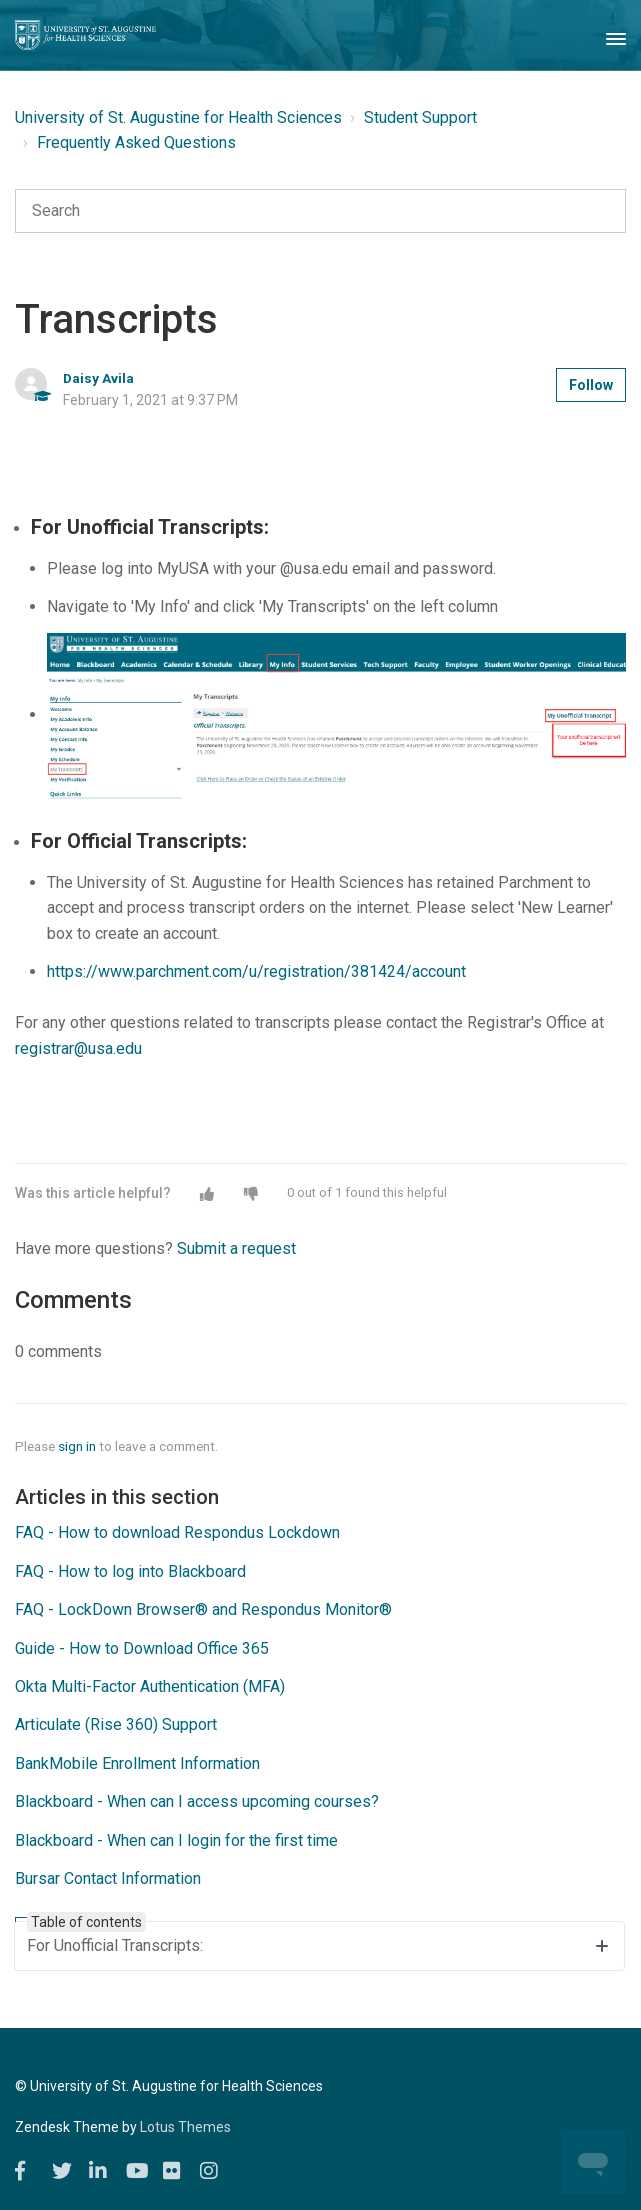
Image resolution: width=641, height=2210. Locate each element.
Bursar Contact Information (108, 1878)
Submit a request (236, 1248)
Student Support (420, 117)
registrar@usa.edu (78, 1048)
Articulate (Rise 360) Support (116, 1724)
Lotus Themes (185, 2127)
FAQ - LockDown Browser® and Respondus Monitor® (203, 1609)
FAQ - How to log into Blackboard (130, 1571)
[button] (207, 1194)
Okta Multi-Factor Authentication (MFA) (150, 1686)
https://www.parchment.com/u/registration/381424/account (256, 971)
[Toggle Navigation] (616, 35)
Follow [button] (591, 385)
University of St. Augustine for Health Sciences (178, 117)
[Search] (320, 211)
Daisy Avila (98, 378)
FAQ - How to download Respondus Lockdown (177, 1532)
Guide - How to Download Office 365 (142, 1648)
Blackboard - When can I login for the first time (176, 1840)
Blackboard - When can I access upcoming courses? (197, 1801)
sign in (77, 1446)
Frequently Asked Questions (136, 142)
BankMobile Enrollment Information (137, 1763)
